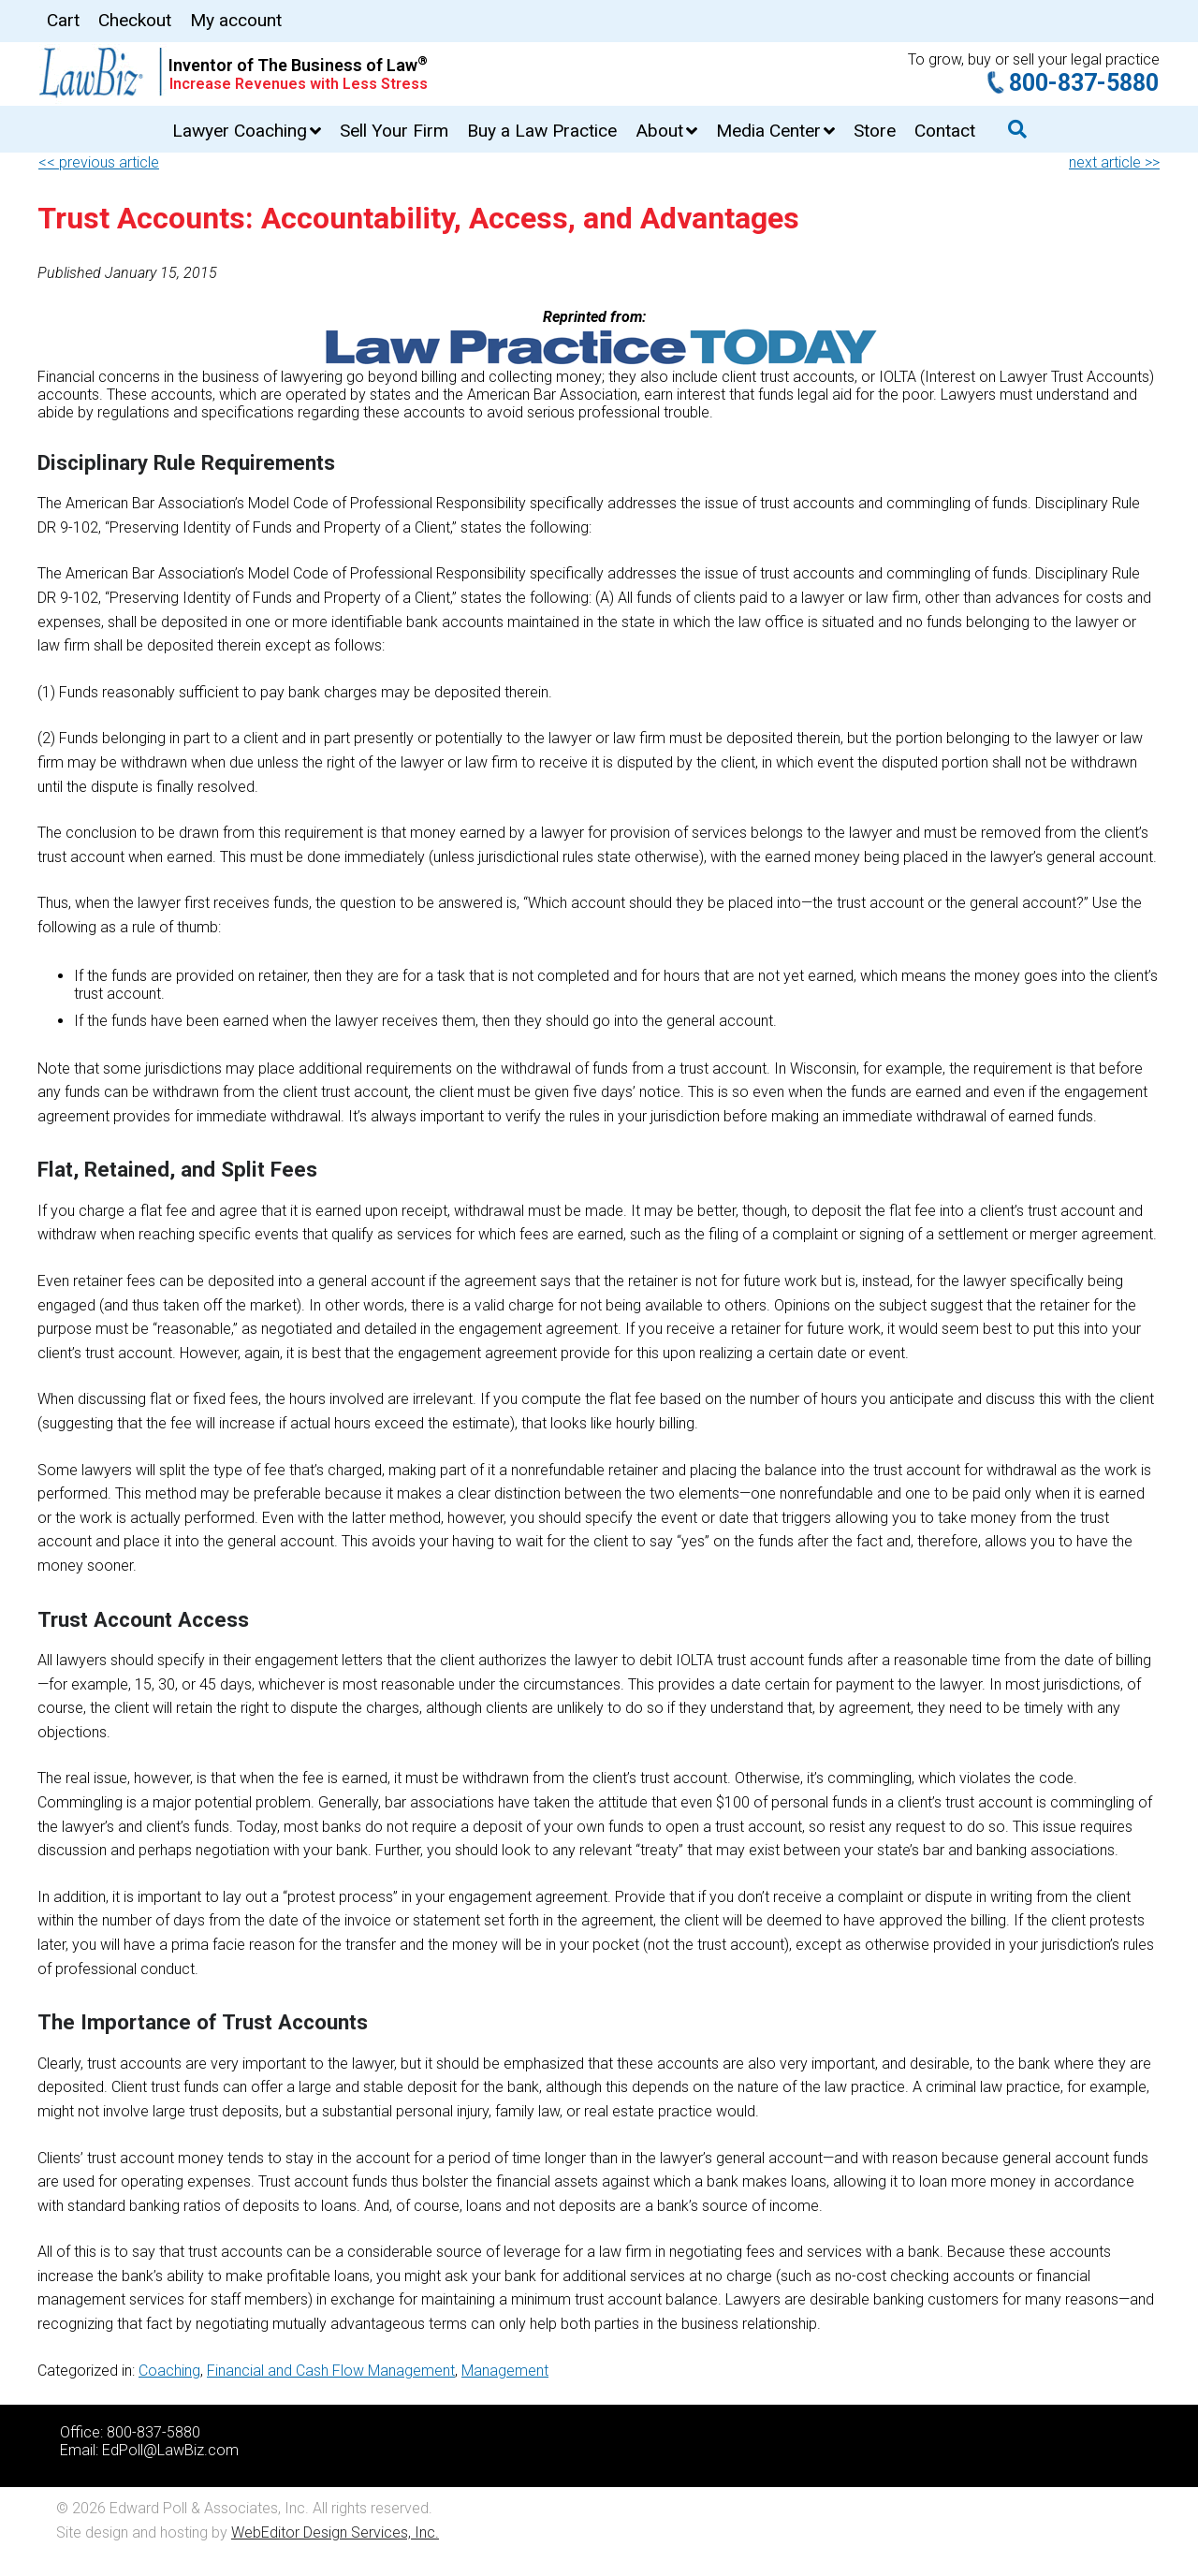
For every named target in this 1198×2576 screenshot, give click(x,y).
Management (504, 2370)
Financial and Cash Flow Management (331, 2370)
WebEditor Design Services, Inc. (335, 2532)
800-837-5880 (1084, 82)
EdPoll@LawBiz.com (170, 2450)
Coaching (169, 2370)
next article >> (1114, 162)
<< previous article (98, 162)
